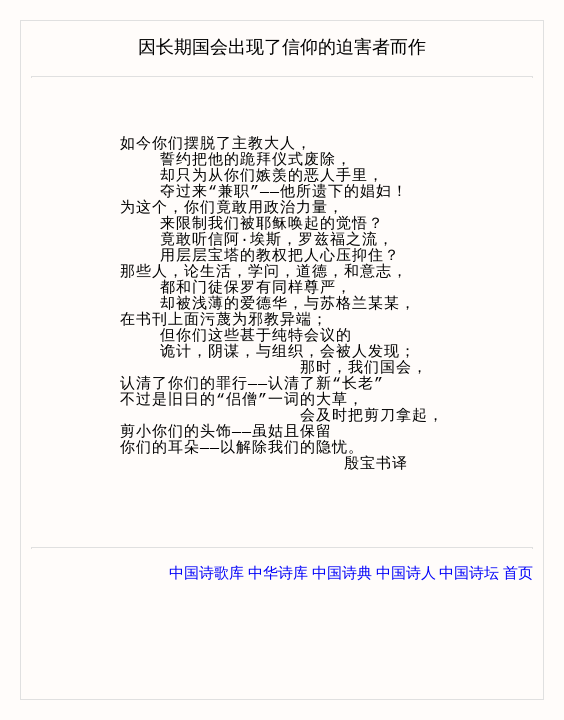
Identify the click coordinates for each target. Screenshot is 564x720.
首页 (518, 573)
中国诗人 (406, 573)
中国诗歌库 (206, 573)
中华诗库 (278, 573)
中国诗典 (342, 573)
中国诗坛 (469, 573)
